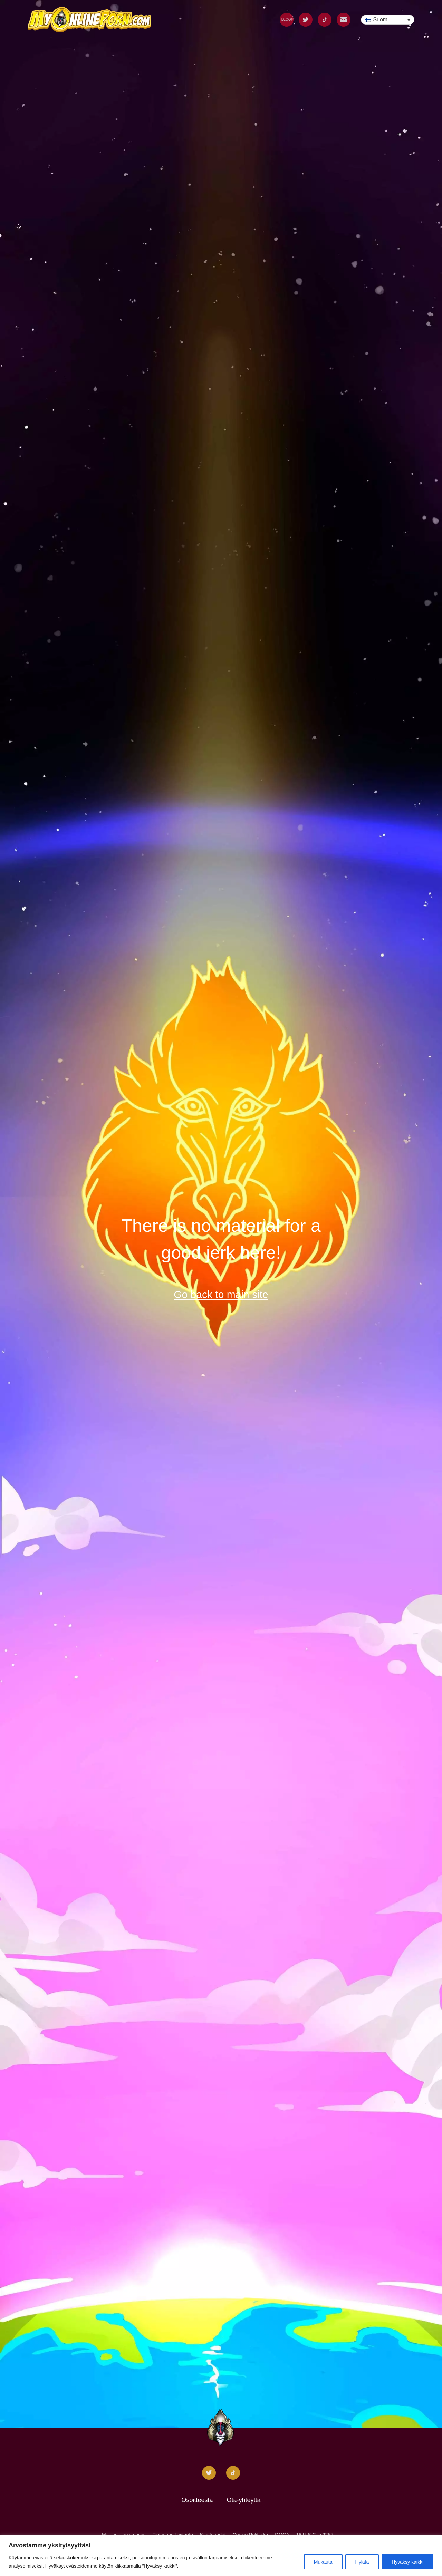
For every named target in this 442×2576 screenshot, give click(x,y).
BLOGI (286, 19)
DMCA (282, 2534)
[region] (221, 2555)
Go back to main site (221, 1294)
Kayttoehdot (213, 2534)
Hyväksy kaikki (407, 2562)
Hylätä (362, 2562)
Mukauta (323, 2562)
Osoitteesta (197, 2500)
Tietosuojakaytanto (173, 2534)
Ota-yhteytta (244, 2500)
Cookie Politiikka (250, 2534)
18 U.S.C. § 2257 (314, 2534)
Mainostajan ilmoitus (124, 2534)
